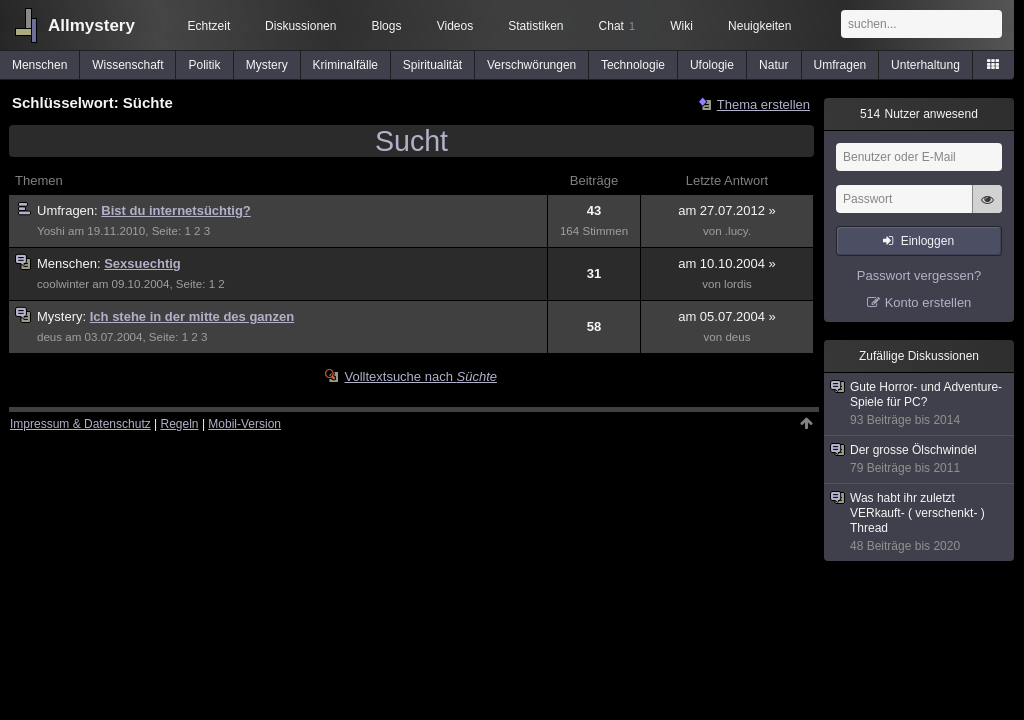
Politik (205, 65)
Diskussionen (300, 26)
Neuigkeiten (759, 26)
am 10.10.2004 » (727, 263)
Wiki (681, 26)
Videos (455, 26)
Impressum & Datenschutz (80, 424)
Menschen (39, 65)
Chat (617, 26)
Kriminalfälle (345, 65)
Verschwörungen (531, 65)
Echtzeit (209, 26)
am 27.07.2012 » (727, 210)
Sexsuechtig (142, 263)
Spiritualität (432, 65)
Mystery (267, 65)
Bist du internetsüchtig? (176, 210)
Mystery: (63, 316)
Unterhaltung (925, 65)
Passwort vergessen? (919, 275)
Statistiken (535, 26)
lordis (738, 284)
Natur (773, 65)
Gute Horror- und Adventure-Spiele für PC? (920, 404)
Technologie (633, 65)
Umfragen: (69, 210)
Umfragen (840, 65)
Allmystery (91, 25)
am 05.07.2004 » (727, 316)
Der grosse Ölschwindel (920, 459)
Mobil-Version (244, 424)
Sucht (411, 141)
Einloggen (927, 241)
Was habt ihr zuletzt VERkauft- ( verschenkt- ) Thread (920, 522)
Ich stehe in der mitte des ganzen (192, 316)
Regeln (180, 424)
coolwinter (63, 284)
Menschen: (70, 263)
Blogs (386, 26)
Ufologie (712, 65)
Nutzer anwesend (919, 114)
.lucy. (738, 231)
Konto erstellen (928, 302)
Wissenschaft (127, 65)
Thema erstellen (763, 104)
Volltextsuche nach (420, 376)
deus (49, 337)
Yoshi (51, 231)
